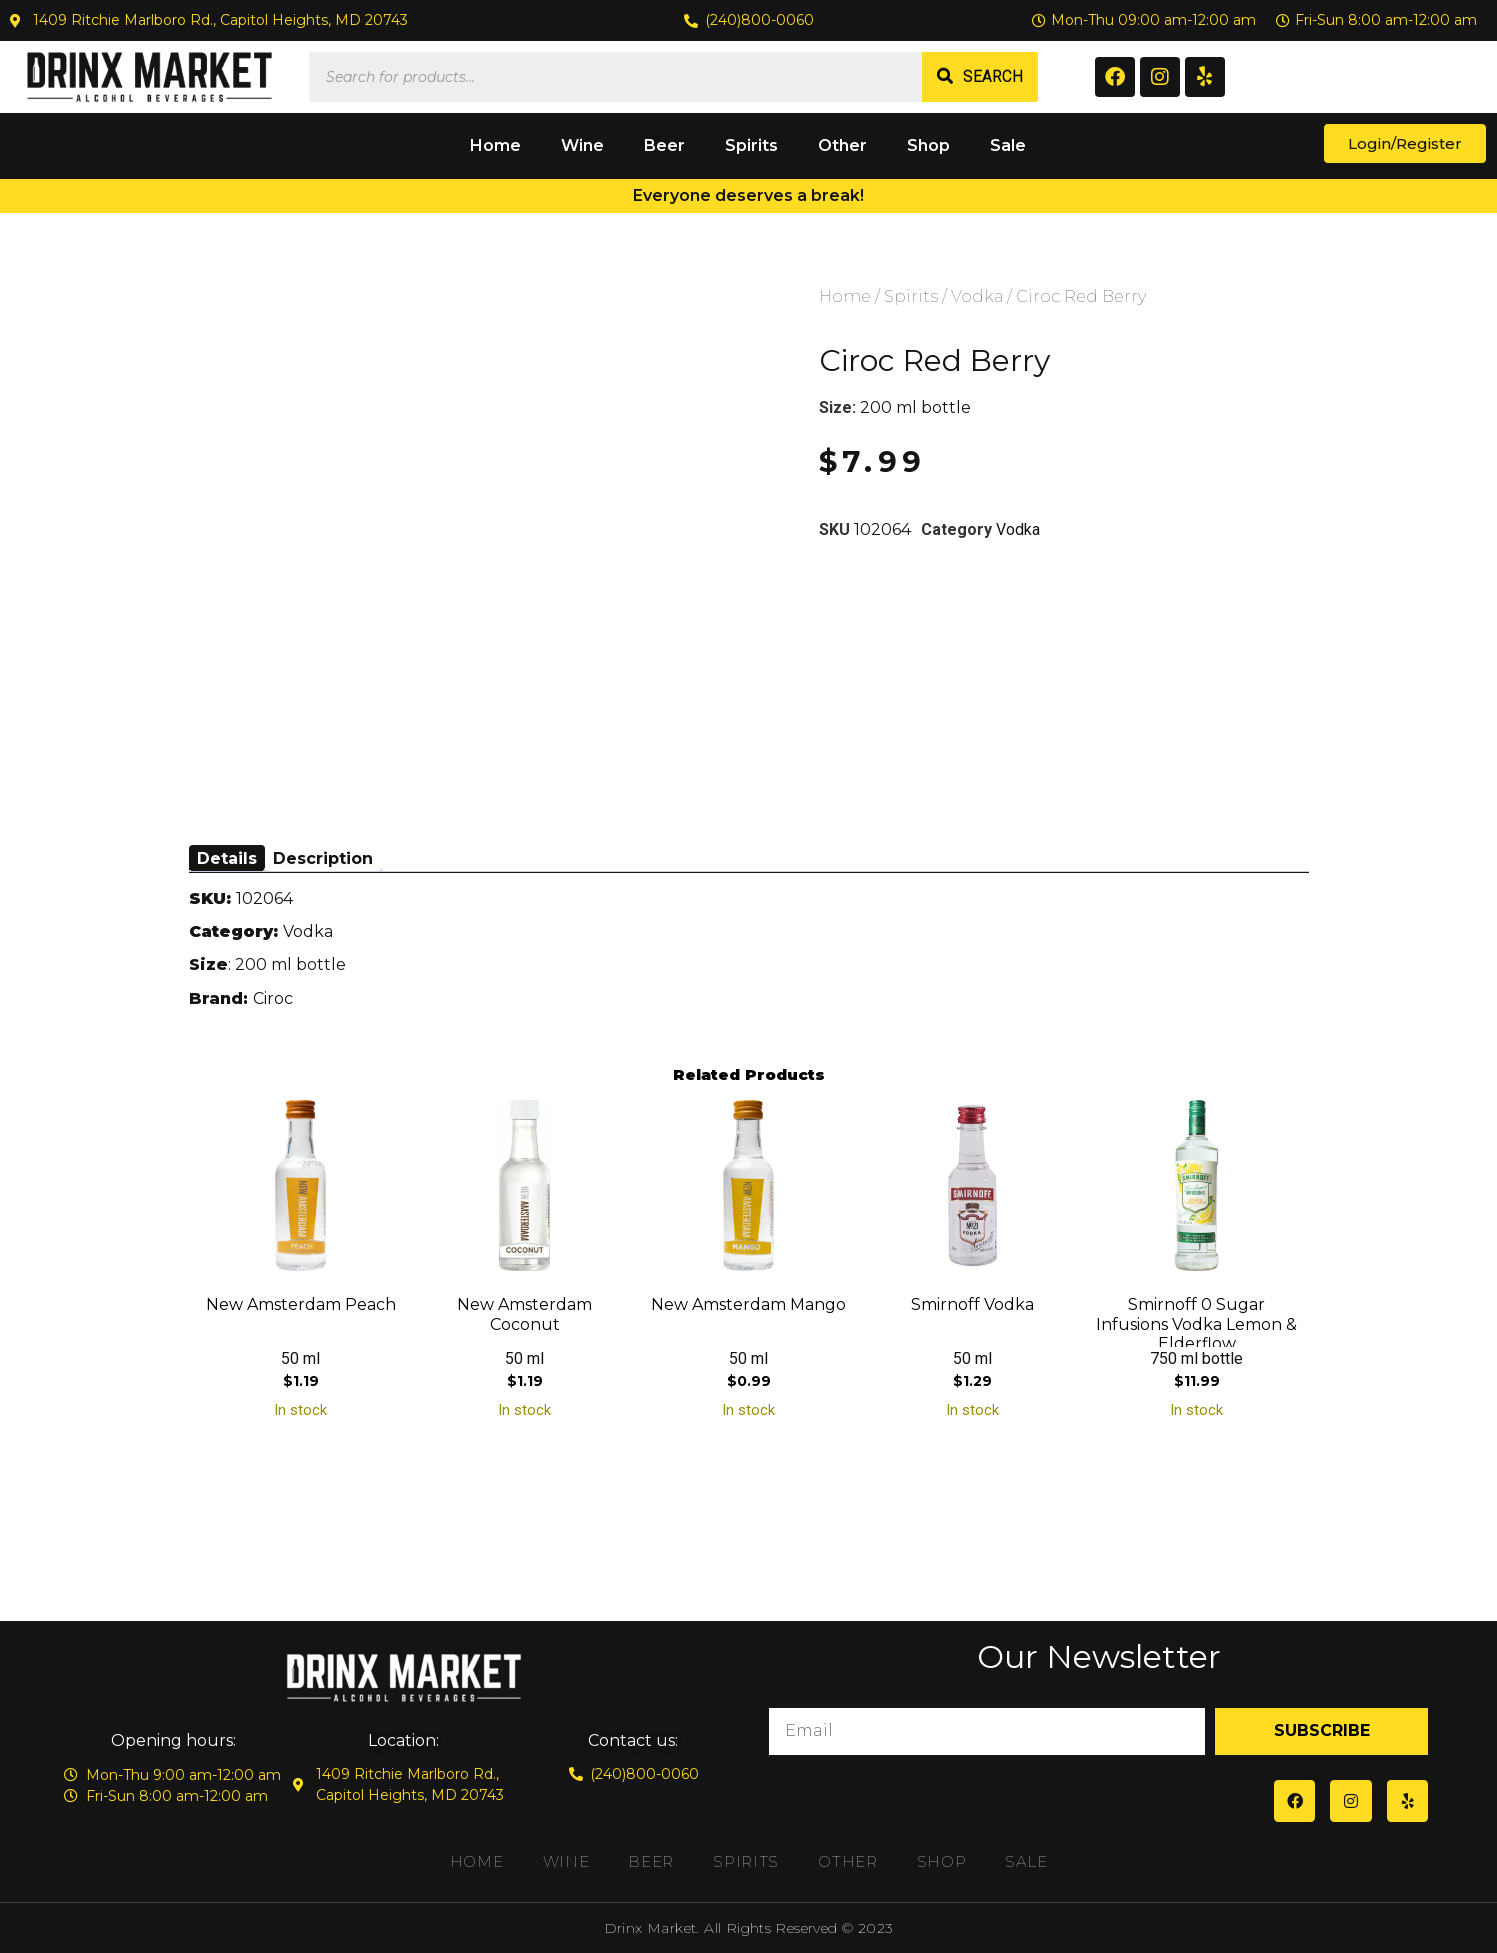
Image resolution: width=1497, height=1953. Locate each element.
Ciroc (273, 998)
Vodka (977, 296)
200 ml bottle (915, 407)
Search (993, 76)
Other (842, 145)
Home (495, 145)
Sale (1008, 145)
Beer (664, 145)
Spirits (751, 145)
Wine (582, 145)
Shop (928, 145)
